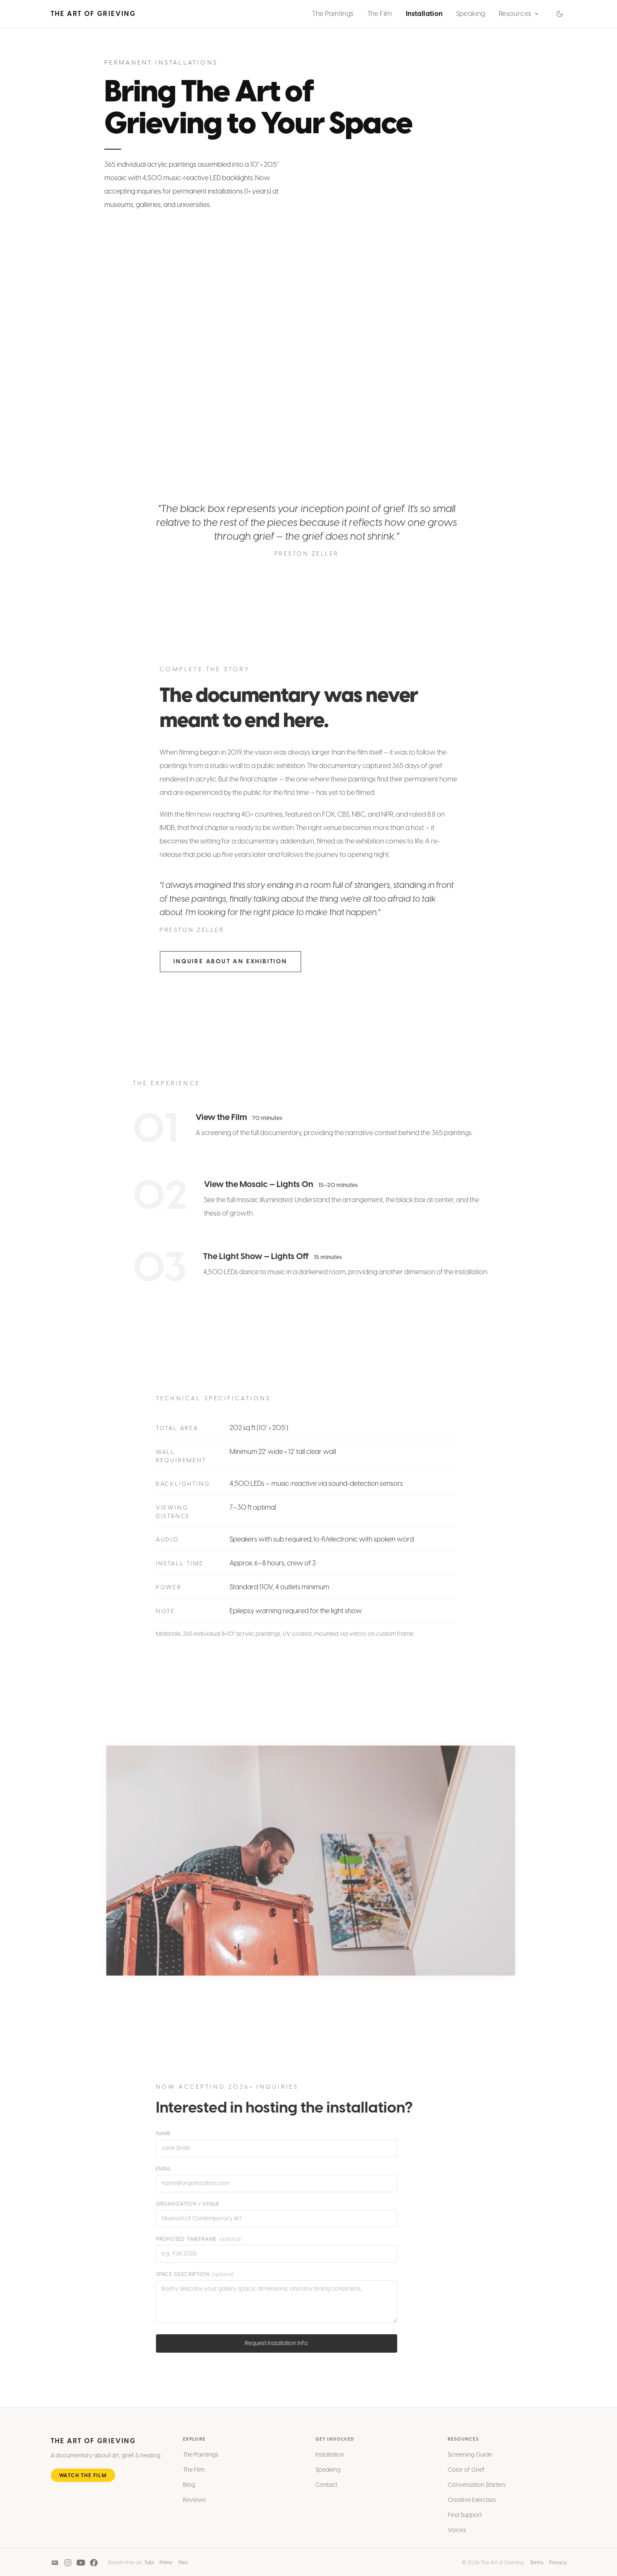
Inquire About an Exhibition (233, 961)
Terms (536, 2563)
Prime (166, 2563)
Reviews (194, 2502)
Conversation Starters (477, 2487)
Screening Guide (470, 2456)
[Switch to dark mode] (559, 14)
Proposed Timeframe (195, 2239)
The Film (379, 14)
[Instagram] (68, 2563)
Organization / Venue (185, 2204)
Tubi (149, 2563)
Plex (183, 2563)
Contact (326, 2487)
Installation (424, 14)
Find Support (465, 2517)
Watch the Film (83, 2477)
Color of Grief (466, 2471)
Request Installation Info (273, 2343)
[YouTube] (81, 2563)
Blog (189, 2487)
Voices (457, 2532)
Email (161, 2169)
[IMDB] (55, 2563)
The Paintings (333, 14)
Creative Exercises (472, 2502)
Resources (519, 14)
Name (161, 2133)
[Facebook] (94, 2563)
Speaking (470, 14)
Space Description (192, 2274)
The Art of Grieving (93, 14)
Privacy (558, 2563)
